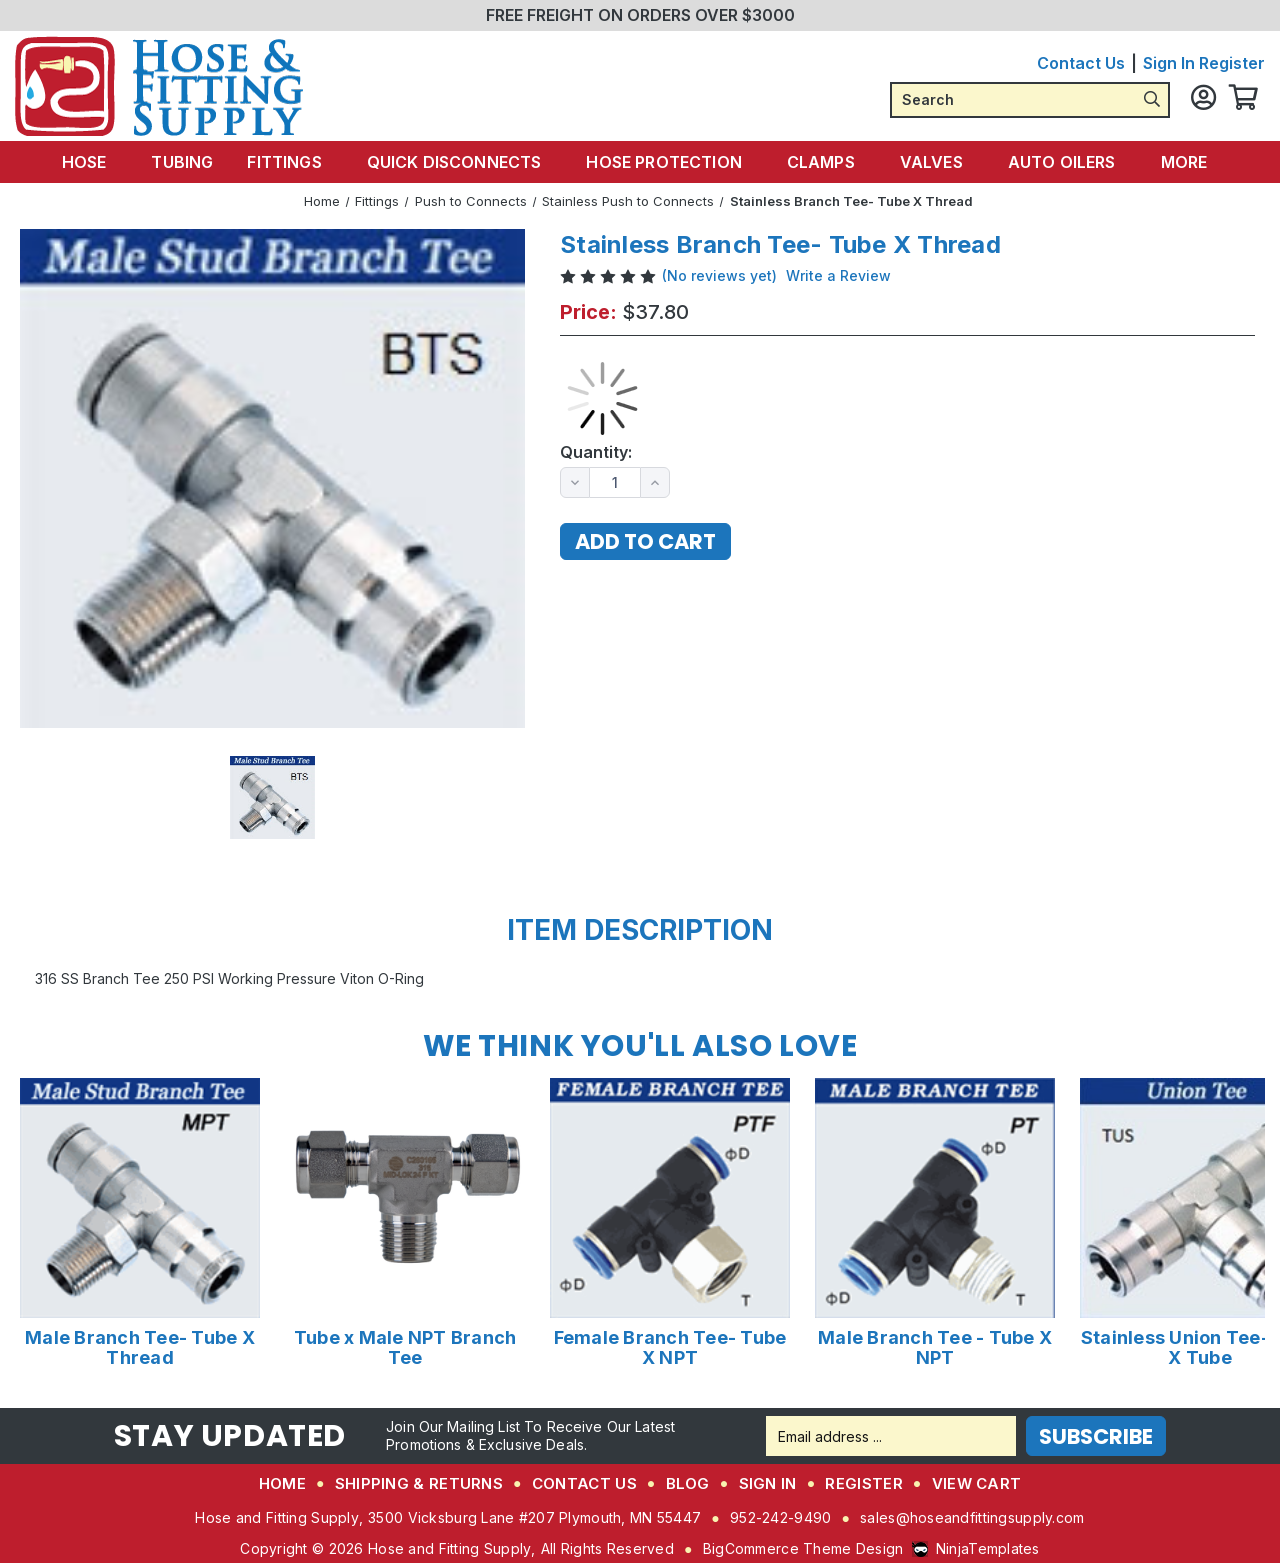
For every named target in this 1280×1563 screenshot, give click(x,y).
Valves (929, 161)
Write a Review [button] (838, 274)
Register (1232, 63)
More (1174, 161)
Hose (106, 161)
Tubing (194, 161)
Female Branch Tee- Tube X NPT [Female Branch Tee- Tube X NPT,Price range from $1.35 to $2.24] (670, 1347)
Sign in (1169, 63)
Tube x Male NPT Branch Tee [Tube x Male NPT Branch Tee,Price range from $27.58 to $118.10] (405, 1347)
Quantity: (596, 451)
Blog (688, 1482)
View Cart (977, 1482)
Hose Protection (669, 161)
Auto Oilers (1055, 161)
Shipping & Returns (419, 1482)
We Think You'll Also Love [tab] (640, 1045)
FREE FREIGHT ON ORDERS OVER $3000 (640, 15)
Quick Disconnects (464, 161)
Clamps (822, 161)
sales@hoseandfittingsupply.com (972, 1516)
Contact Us (1081, 63)
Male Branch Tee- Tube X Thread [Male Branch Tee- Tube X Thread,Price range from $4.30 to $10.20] (140, 1347)
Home (282, 1482)
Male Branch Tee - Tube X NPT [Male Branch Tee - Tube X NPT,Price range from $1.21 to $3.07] (935, 1347)
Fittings (297, 161)
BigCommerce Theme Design (803, 1547)
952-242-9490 (780, 1516)
